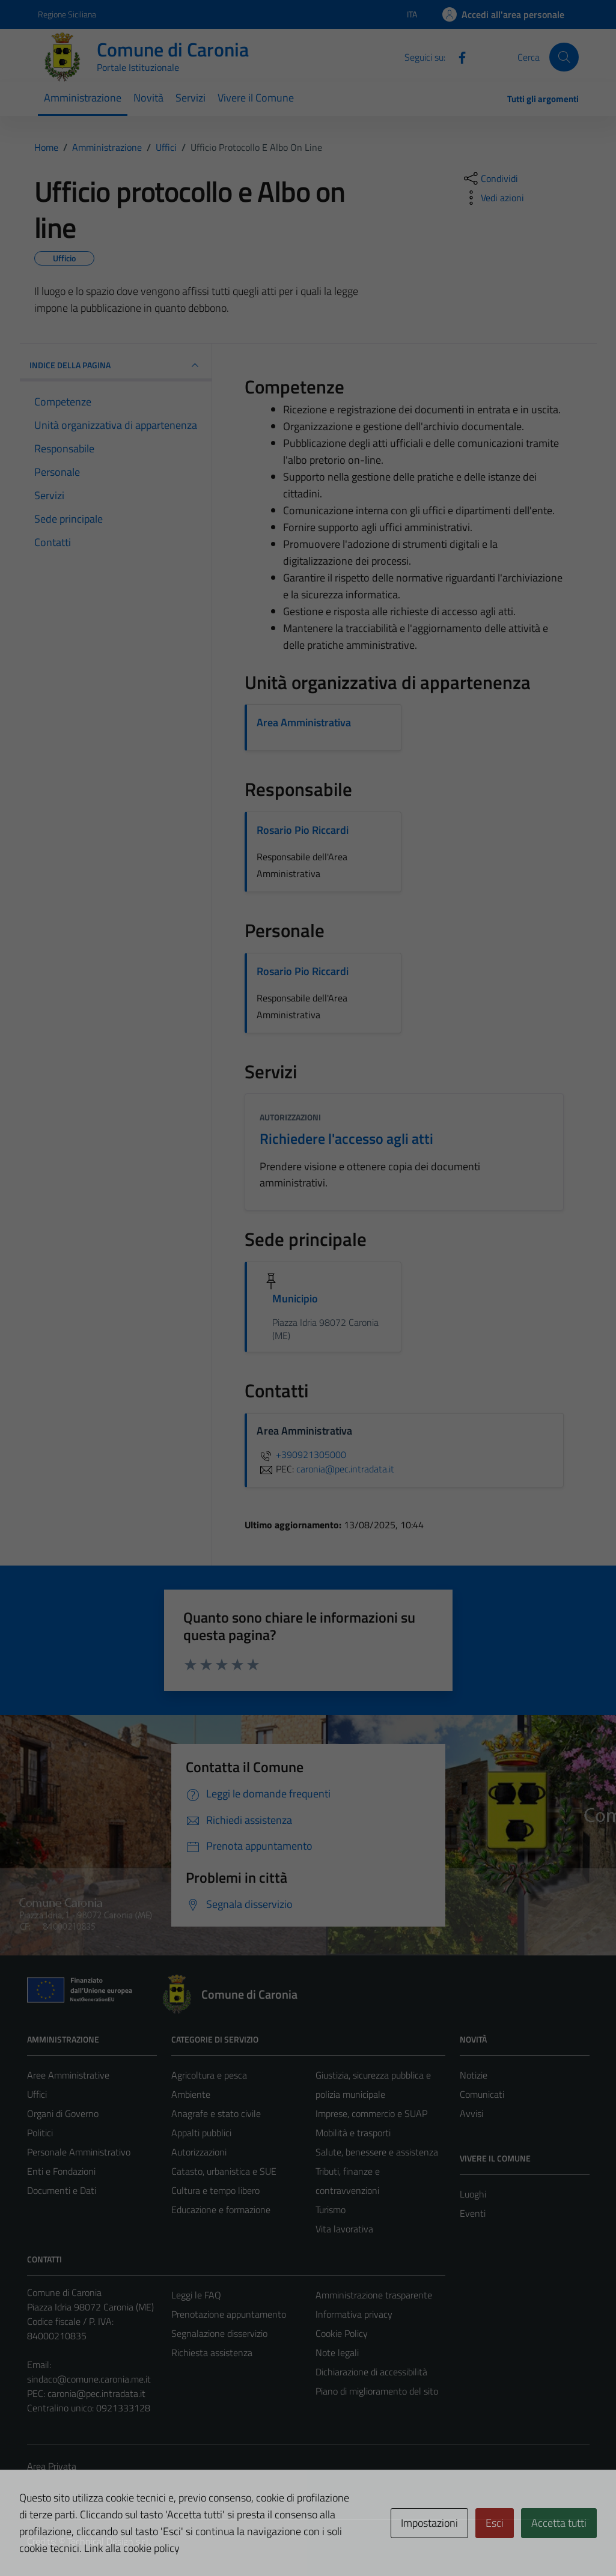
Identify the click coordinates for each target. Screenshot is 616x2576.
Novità (148, 98)
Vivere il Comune (256, 98)
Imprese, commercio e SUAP (371, 2113)
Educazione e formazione (220, 2209)
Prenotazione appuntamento (228, 2314)
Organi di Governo (63, 2113)
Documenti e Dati (61, 2190)
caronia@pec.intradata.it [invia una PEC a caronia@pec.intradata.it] (345, 1469)
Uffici (37, 2094)
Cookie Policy (342, 2333)
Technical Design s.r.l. (108, 2541)
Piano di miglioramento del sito (377, 2391)
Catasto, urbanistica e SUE (223, 2171)
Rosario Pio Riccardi (303, 830)
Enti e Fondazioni (61, 2171)
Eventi (473, 2213)
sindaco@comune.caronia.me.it (89, 2379)
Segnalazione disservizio (219, 2333)
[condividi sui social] (489, 178)
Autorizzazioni (290, 1117)
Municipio (295, 1298)
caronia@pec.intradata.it (96, 2393)
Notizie (473, 2075)
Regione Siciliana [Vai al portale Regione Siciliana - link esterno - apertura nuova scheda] (67, 14)
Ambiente (190, 2094)
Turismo (331, 2209)
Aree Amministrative (68, 2075)
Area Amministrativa (304, 722)
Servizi (190, 98)
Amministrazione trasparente (374, 2295)
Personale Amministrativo (78, 2152)
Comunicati (482, 2094)
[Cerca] (563, 57)
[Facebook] (457, 56)
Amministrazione (82, 98)
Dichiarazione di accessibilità (371, 2372)
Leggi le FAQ (196, 2295)
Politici (40, 2132)
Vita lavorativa (344, 2229)
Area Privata (51, 2466)
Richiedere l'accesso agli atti (346, 1138)
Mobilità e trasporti (353, 2132)
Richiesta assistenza (211, 2352)
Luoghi (473, 2194)
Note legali (337, 2352)
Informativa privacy (354, 2314)
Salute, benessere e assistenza (377, 2152)
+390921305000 (301, 1454)
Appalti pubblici (201, 2132)
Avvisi (471, 2113)
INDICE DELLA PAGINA (116, 365)
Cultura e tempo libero (215, 2190)
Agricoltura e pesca (209, 2075)
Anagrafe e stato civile (216, 2113)
